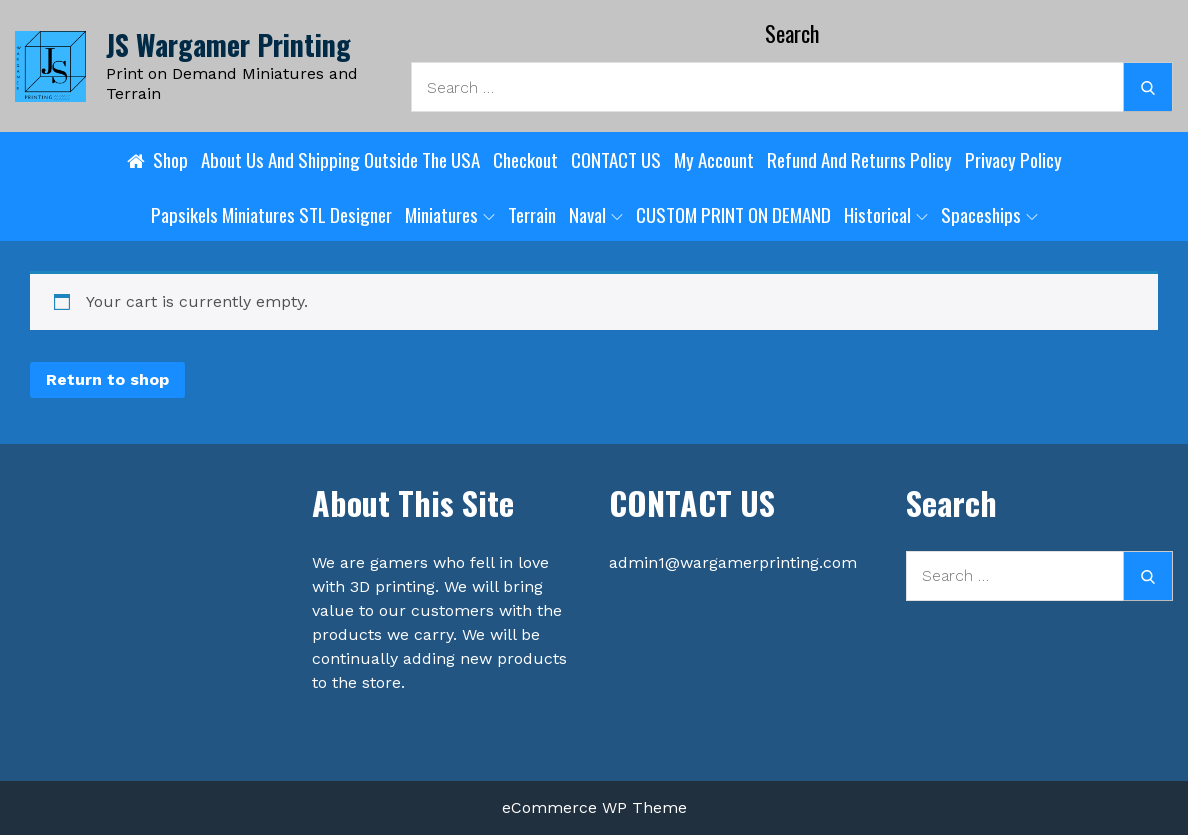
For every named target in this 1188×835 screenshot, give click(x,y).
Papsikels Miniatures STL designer (271, 214)
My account (714, 159)
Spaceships (989, 214)
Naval (596, 214)
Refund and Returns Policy (859, 159)
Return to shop (107, 379)
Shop (170, 159)
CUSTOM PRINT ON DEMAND (733, 214)
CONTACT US (616, 159)
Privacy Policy (1013, 159)
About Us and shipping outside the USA (340, 159)
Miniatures (450, 214)
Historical (886, 214)
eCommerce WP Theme (594, 807)
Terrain (532, 214)
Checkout (525, 159)
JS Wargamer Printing (228, 44)
